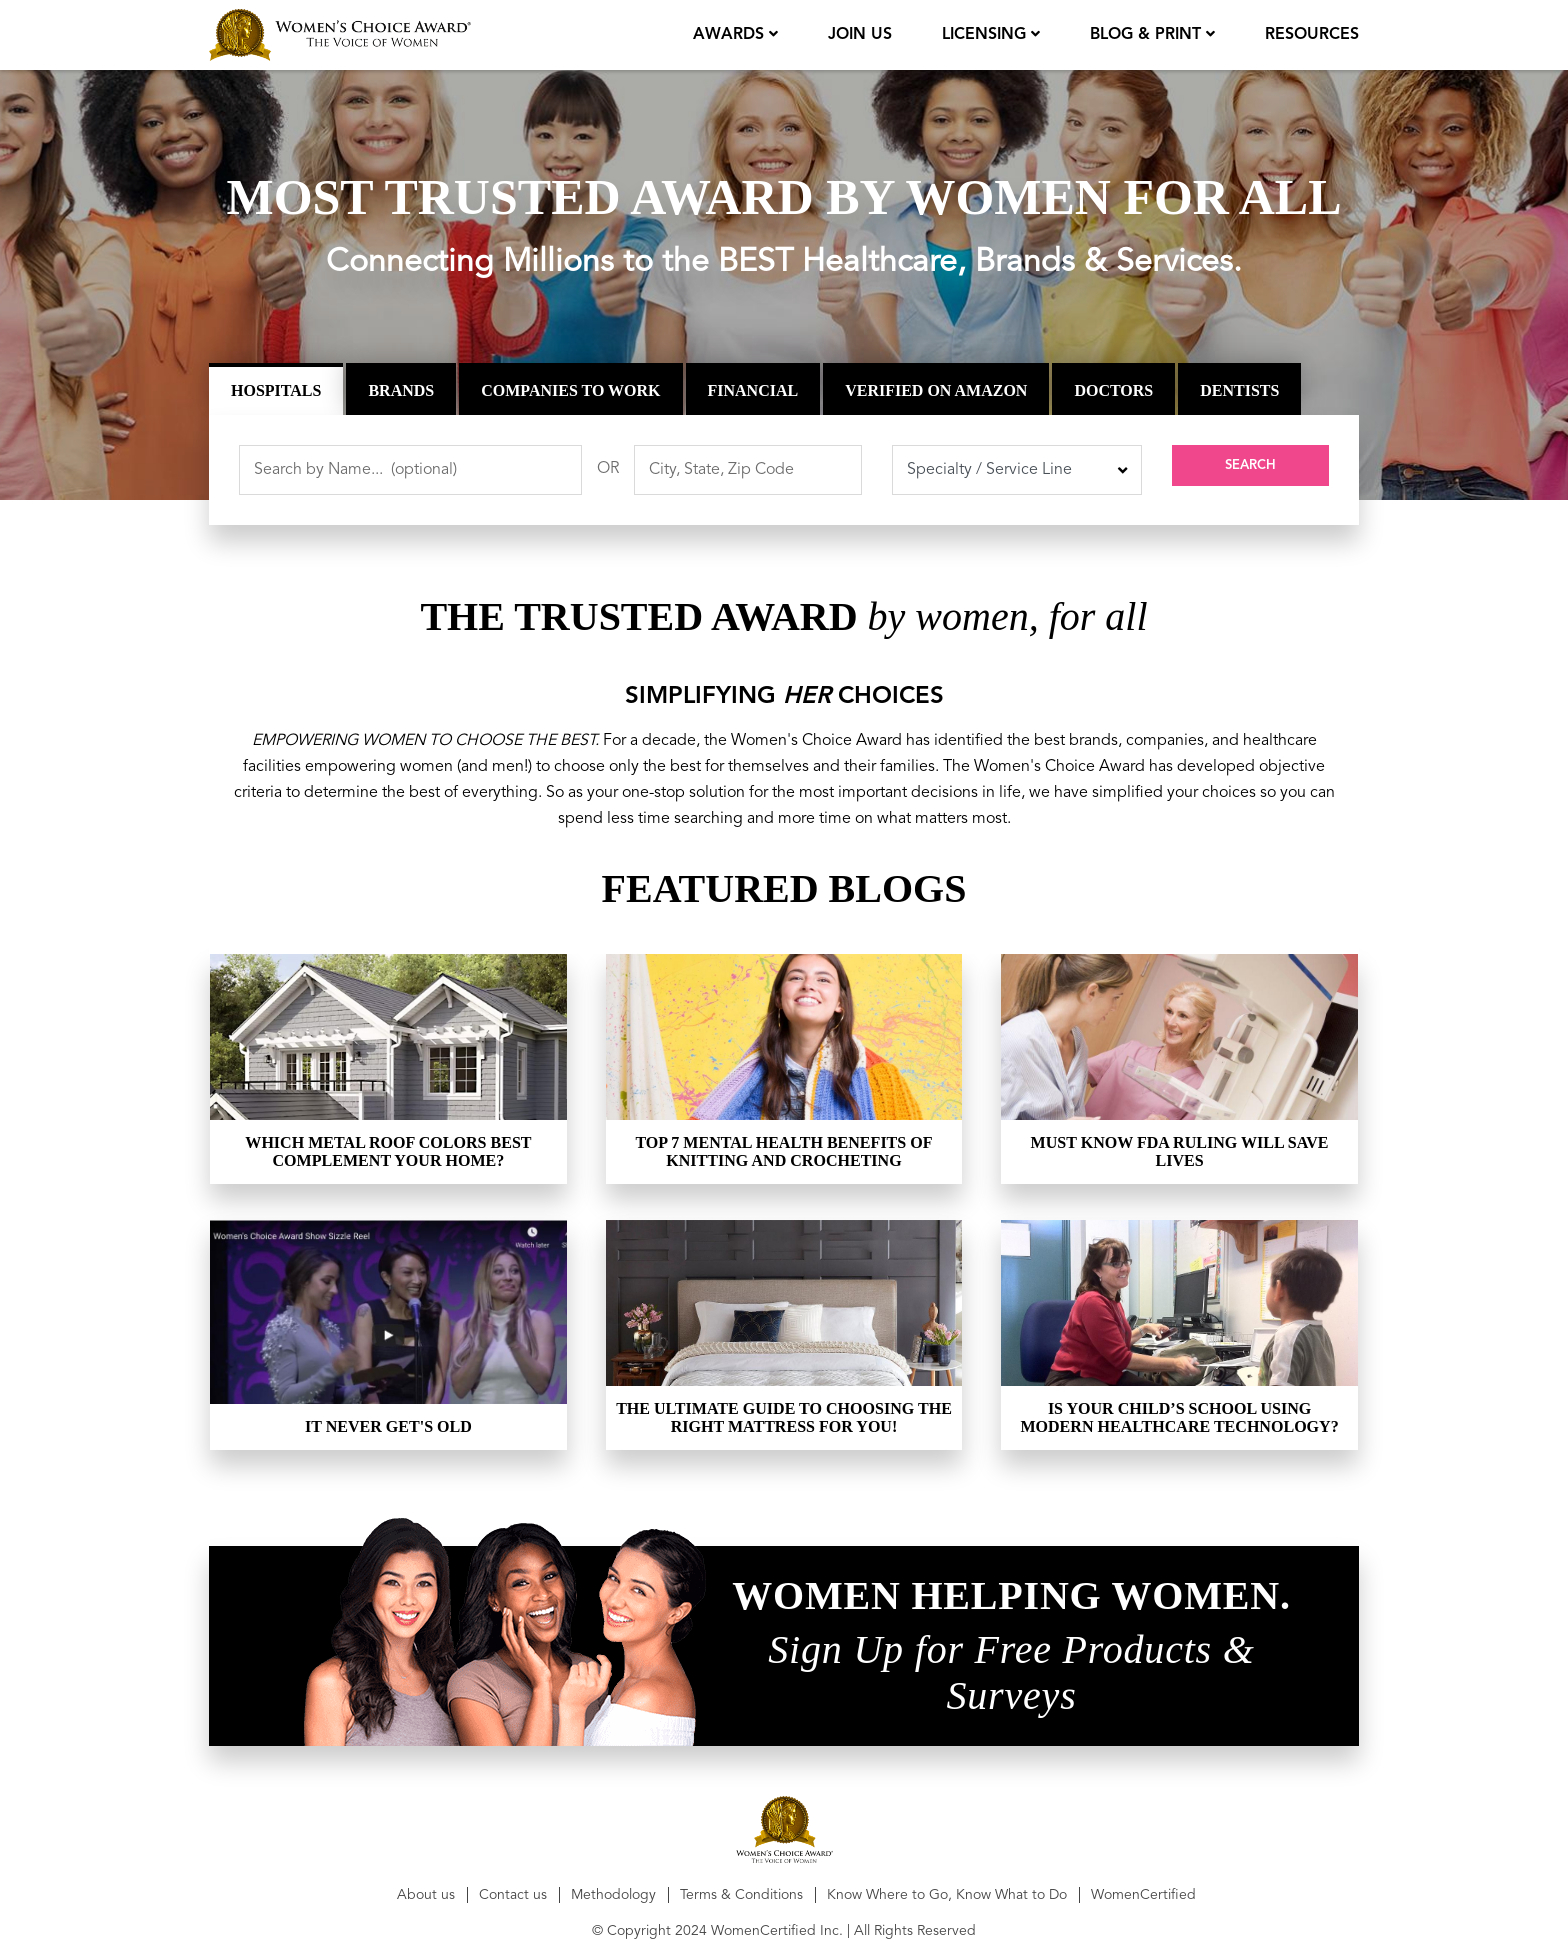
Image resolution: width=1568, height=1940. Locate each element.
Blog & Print (1147, 35)
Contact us (513, 1895)
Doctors (1113, 390)
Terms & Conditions (741, 1895)
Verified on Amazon (936, 390)
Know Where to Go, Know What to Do (947, 1895)
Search (1251, 470)
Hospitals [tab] (276, 390)
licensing (984, 35)
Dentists (1239, 390)
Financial (753, 390)
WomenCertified (1143, 1895)
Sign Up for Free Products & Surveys (1011, 1672)
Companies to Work (570, 390)
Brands (401, 390)
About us (426, 1895)
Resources (1312, 35)
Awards (728, 35)
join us (858, 35)
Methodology (613, 1895)
